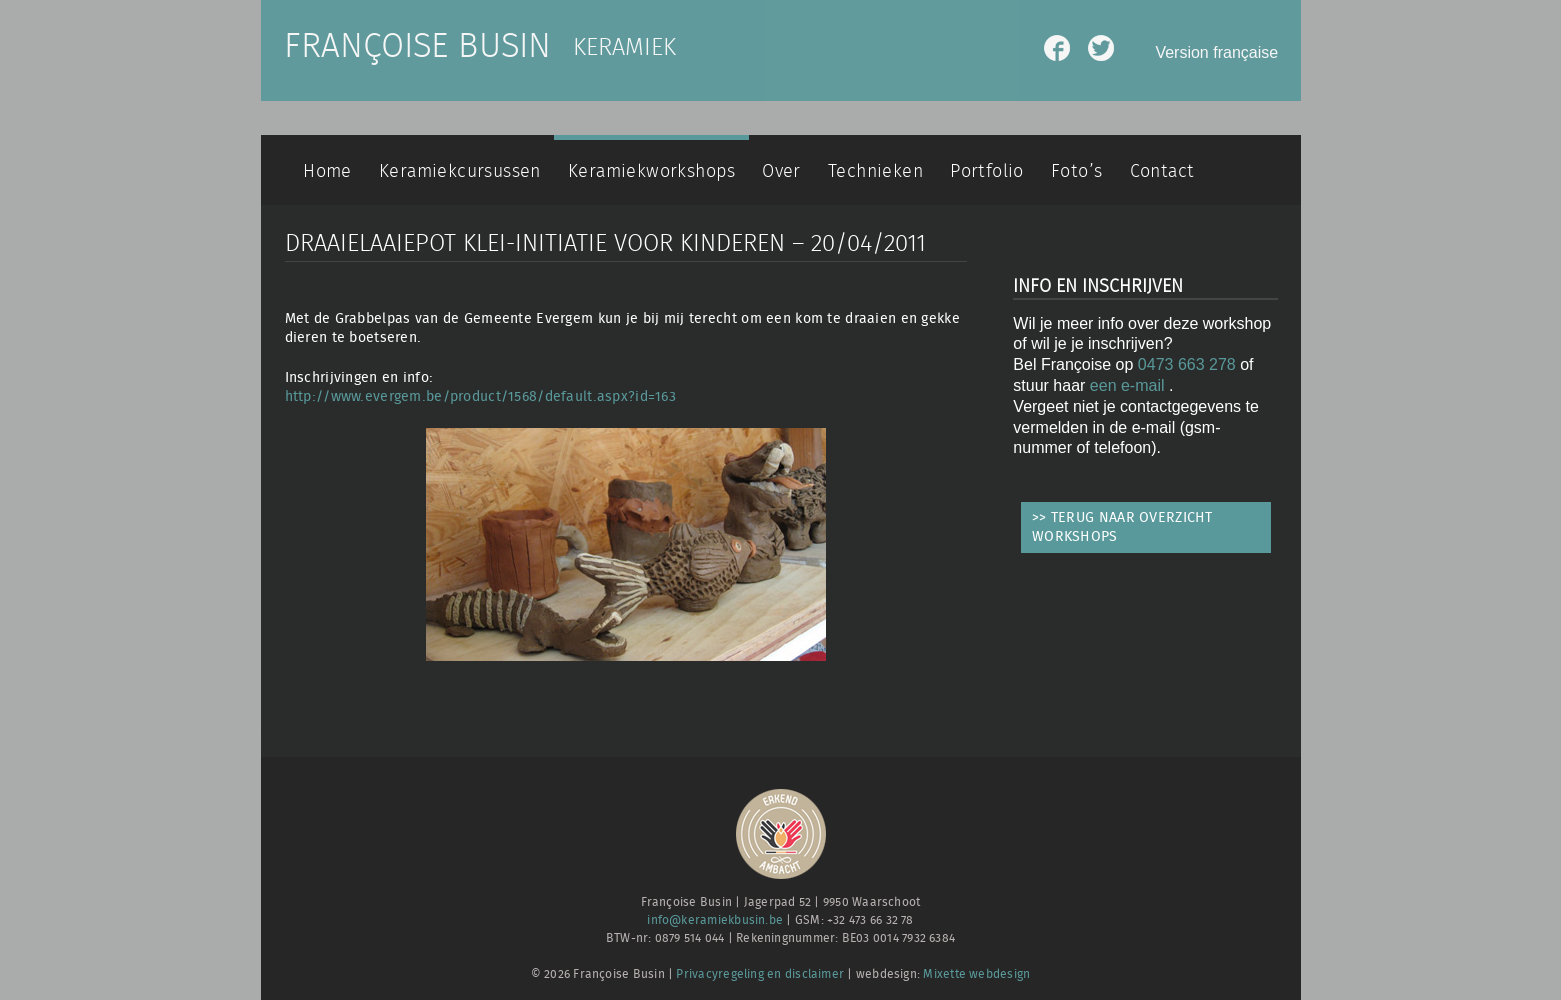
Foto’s (1076, 171)
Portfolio (987, 171)
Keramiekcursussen (460, 171)
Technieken (875, 171)
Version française (1216, 52)
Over (781, 171)
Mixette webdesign (976, 974)
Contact (1162, 171)
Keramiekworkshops (651, 171)
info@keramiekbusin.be (715, 920)
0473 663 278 (1187, 364)
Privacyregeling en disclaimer (760, 974)
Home (327, 171)
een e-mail (1129, 385)
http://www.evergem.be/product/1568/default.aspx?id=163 (481, 396)
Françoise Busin (417, 47)
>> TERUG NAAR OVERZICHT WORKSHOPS (1122, 527)
